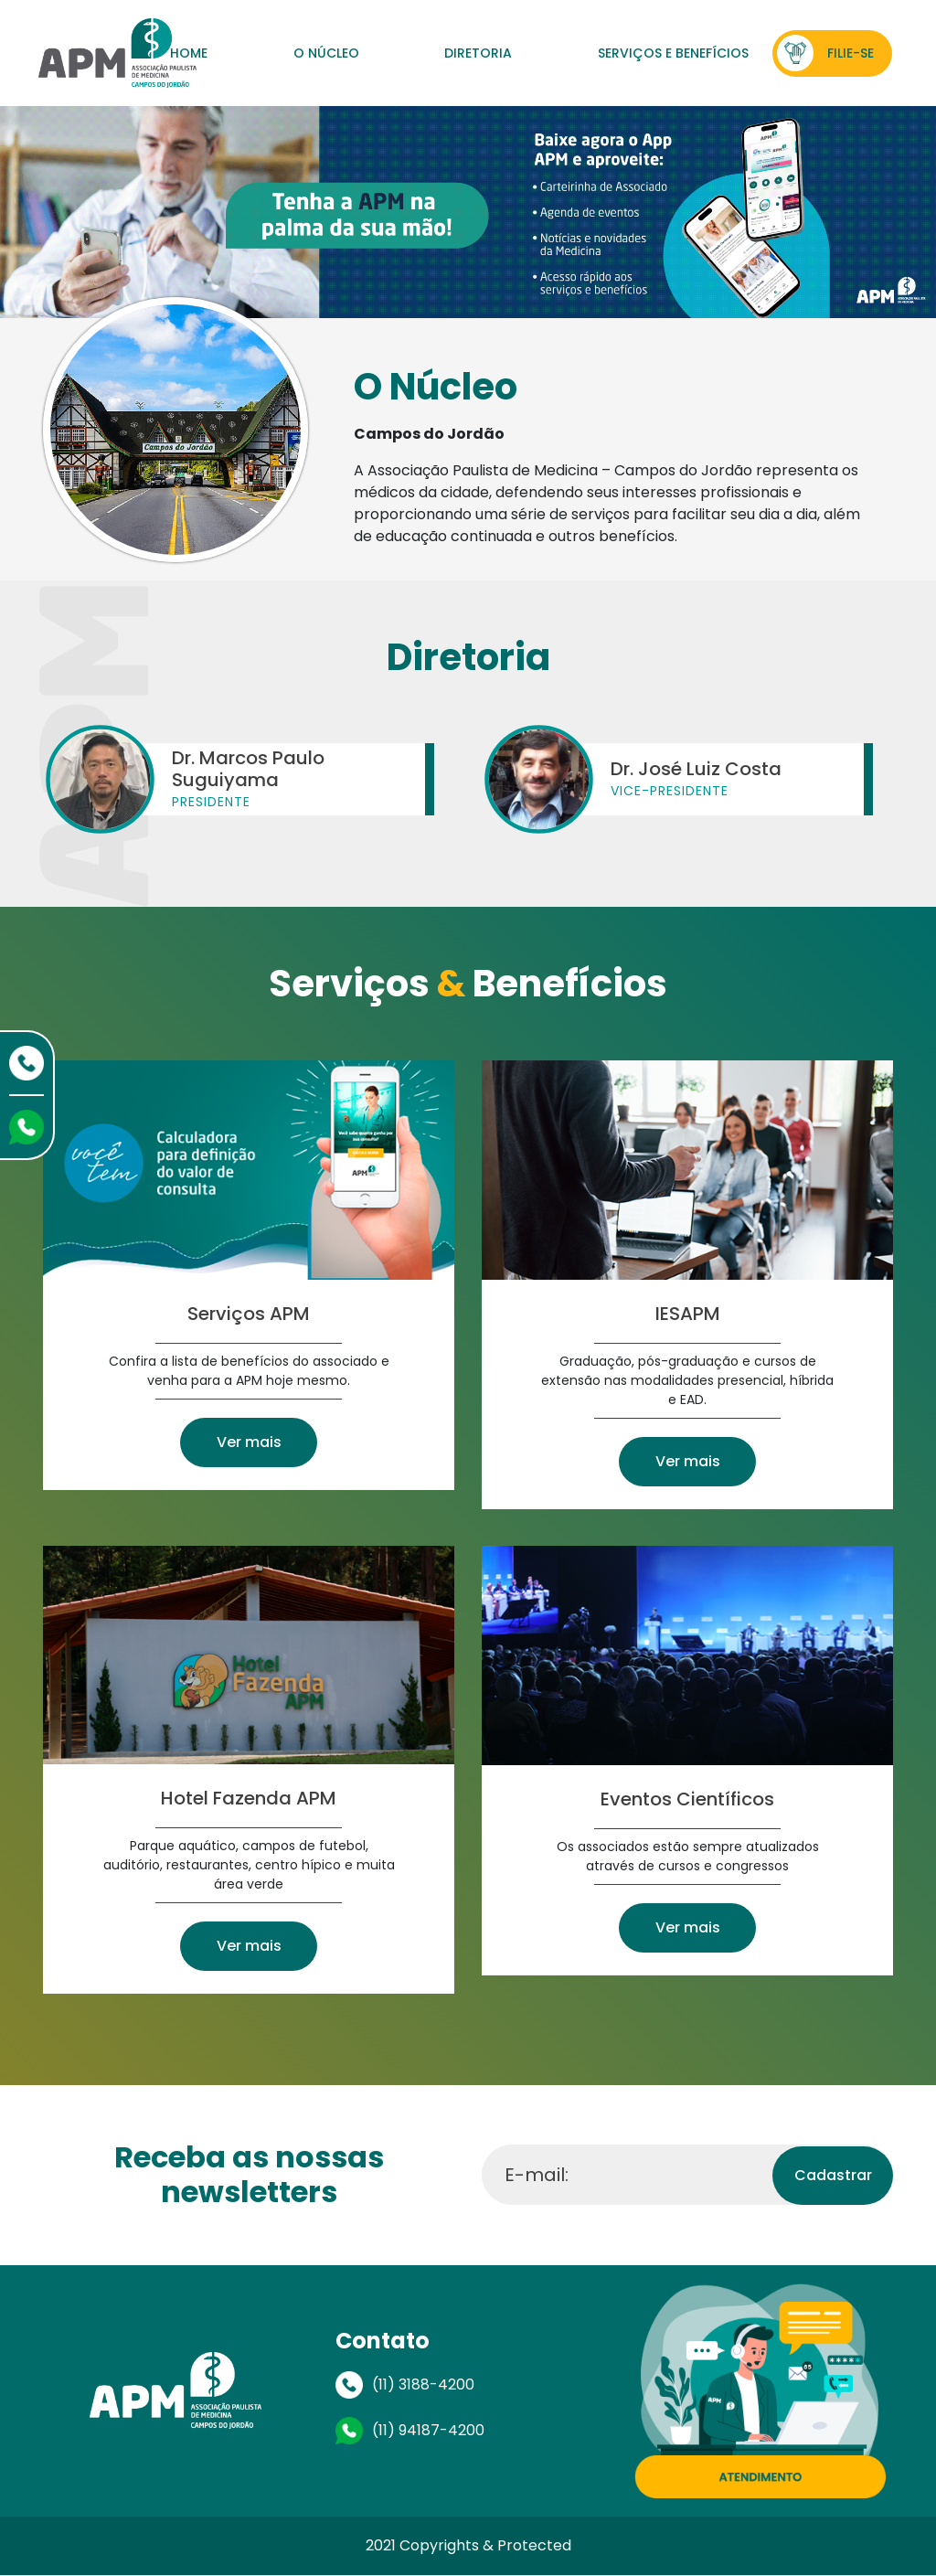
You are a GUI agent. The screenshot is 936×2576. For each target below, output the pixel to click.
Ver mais (249, 1442)
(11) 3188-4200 (423, 2384)
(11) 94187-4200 (428, 2430)
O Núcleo (326, 53)
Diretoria (478, 53)
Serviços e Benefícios (673, 53)
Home (188, 53)
